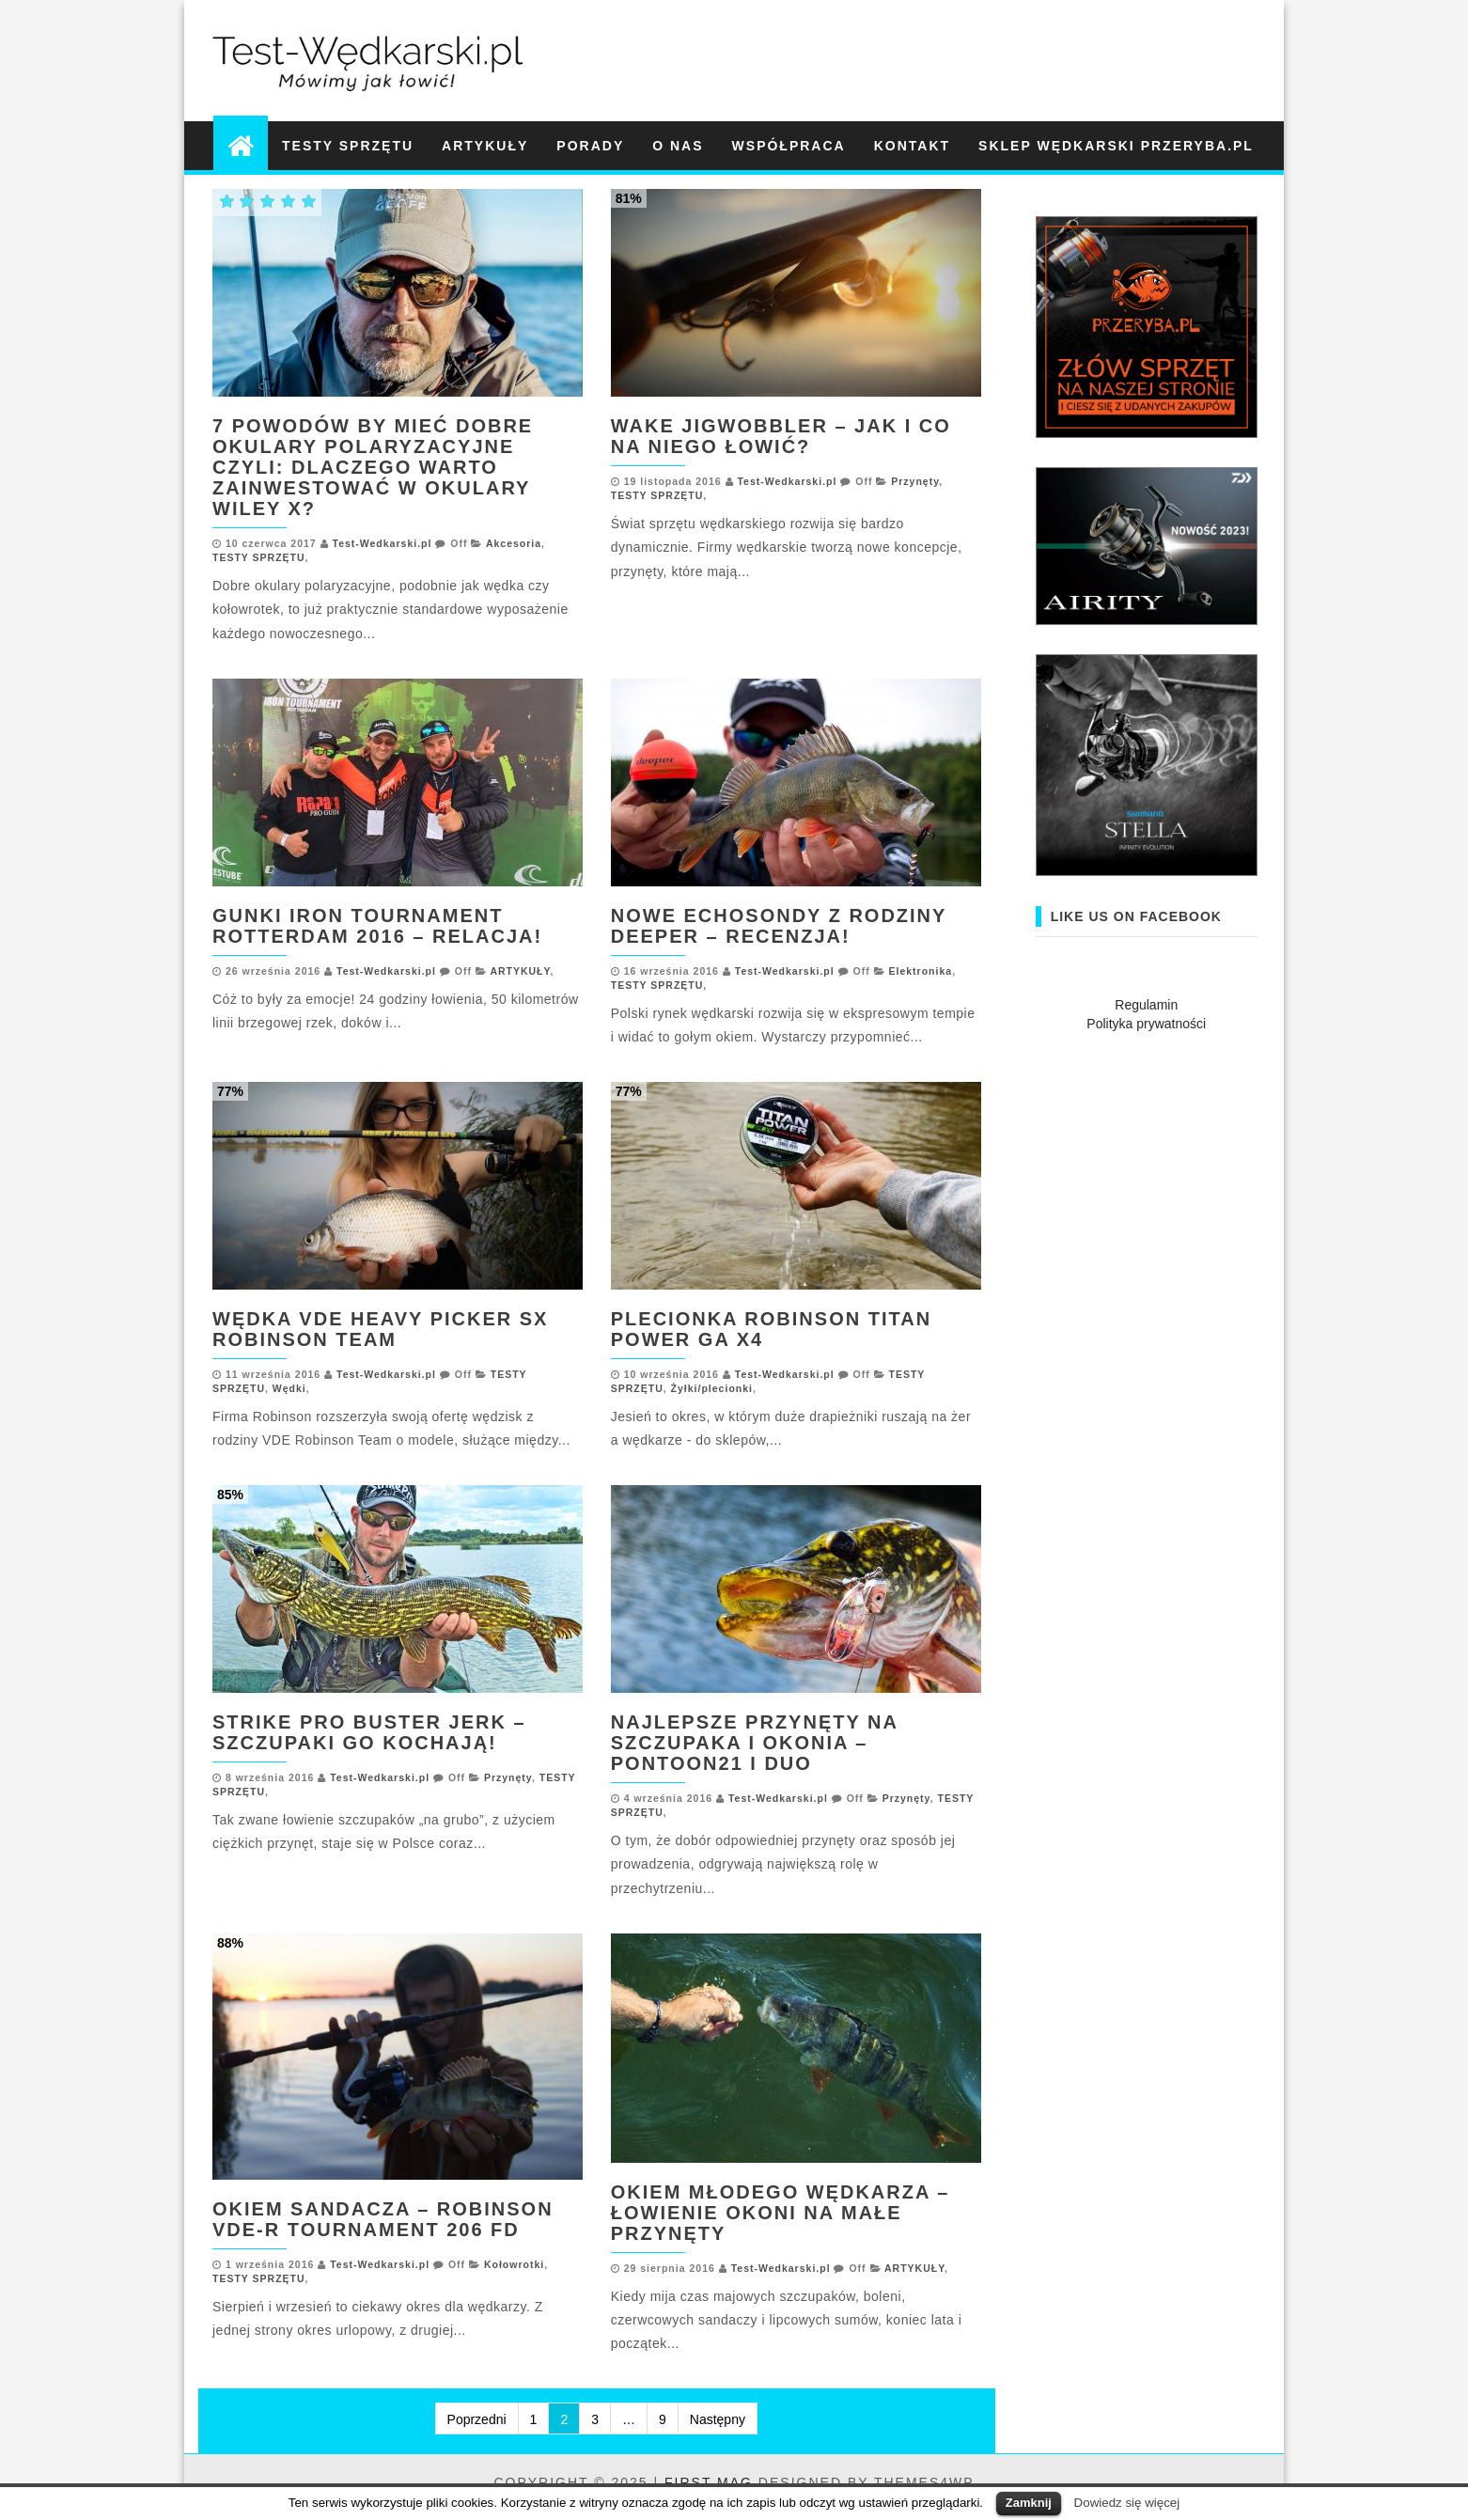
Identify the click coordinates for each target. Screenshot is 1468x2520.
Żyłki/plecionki (712, 1388)
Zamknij (1029, 2503)
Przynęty (915, 481)
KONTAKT (912, 145)
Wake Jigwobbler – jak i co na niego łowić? (781, 436)
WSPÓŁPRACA (789, 145)
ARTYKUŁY (485, 145)
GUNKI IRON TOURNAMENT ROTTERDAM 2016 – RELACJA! (377, 926)
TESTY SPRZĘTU (348, 145)
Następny (717, 2419)
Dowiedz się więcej (1127, 2503)
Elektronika (921, 971)
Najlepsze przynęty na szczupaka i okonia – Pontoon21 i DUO (754, 1743)
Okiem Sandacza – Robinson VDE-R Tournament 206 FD (383, 2219)
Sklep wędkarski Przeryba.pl (1116, 145)
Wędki (289, 1388)
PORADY (590, 145)
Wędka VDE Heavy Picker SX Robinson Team (380, 1329)
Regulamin (1146, 1004)
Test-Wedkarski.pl (382, 543)
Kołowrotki (514, 2264)
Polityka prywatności (1146, 1023)
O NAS (677, 145)
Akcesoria (513, 543)
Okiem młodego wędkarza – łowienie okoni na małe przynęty (780, 2213)
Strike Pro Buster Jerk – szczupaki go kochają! (369, 1732)
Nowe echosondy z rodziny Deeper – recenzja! (778, 926)
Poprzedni (477, 2419)
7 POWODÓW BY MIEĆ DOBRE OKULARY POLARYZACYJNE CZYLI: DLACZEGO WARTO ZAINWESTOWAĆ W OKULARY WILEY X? (372, 467)
